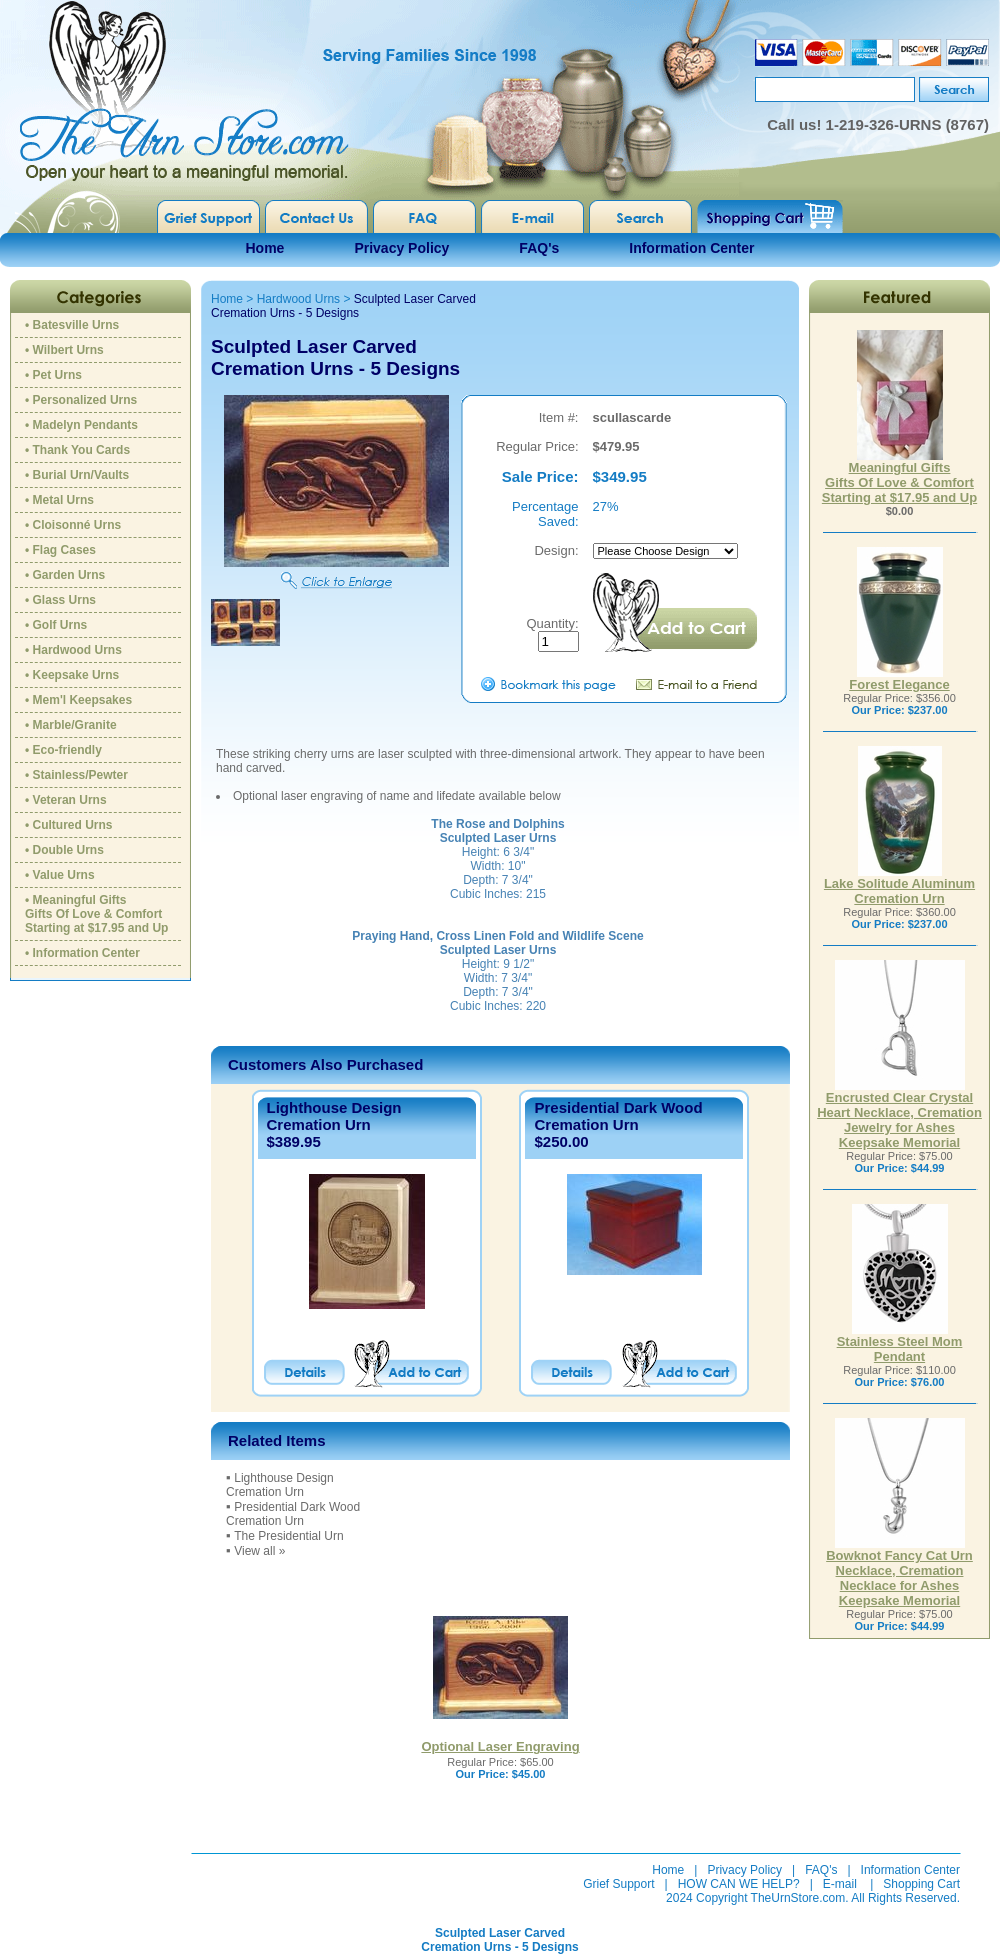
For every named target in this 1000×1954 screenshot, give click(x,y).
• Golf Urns (56, 625)
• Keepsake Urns (72, 675)
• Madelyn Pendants (81, 425)
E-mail (840, 1884)
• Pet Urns (53, 375)
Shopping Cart (921, 1884)
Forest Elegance (899, 678)
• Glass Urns (60, 600)
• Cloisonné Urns (73, 525)
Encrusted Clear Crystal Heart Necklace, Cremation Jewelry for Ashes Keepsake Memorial (899, 1114)
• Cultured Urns (69, 825)
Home (265, 248)
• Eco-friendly (63, 750)
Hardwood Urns (298, 299)
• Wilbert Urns (64, 350)
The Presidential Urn (288, 1536)
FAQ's (539, 248)
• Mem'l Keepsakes (78, 700)
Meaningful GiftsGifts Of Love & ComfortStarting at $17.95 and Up (899, 476)
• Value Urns (60, 875)
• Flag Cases (60, 550)
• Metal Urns (59, 500)
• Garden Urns (65, 575)
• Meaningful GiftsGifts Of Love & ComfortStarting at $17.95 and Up (96, 914)
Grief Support (618, 1884)
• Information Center (82, 953)
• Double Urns (64, 850)
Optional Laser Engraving (500, 1746)
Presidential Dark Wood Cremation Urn (618, 1116)
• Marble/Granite (71, 725)
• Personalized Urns (81, 400)
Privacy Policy (401, 248)
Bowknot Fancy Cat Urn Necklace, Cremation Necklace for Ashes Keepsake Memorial (899, 1572)
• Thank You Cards (77, 450)
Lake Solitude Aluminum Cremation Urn (899, 885)
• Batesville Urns (72, 325)
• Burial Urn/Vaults (77, 475)
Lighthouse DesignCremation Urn (334, 1116)
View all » (259, 1551)
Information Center (691, 248)
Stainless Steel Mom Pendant (900, 1343)
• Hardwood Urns (73, 650)
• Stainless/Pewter (76, 775)
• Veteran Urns (66, 800)
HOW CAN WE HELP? (739, 1884)
